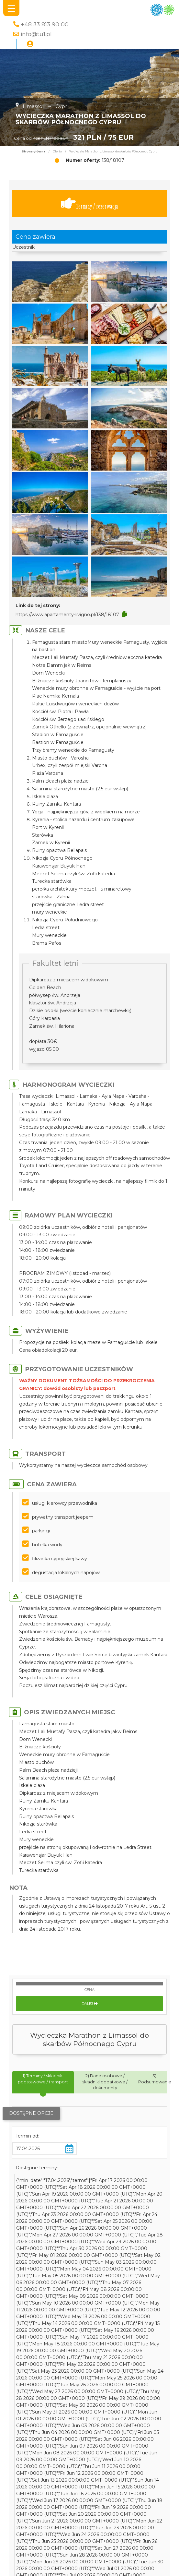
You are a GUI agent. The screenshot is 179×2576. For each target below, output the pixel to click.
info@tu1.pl (36, 33)
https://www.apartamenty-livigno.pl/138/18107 (67, 614)
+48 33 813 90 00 (45, 24)
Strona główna (33, 151)
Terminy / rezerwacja (89, 203)
